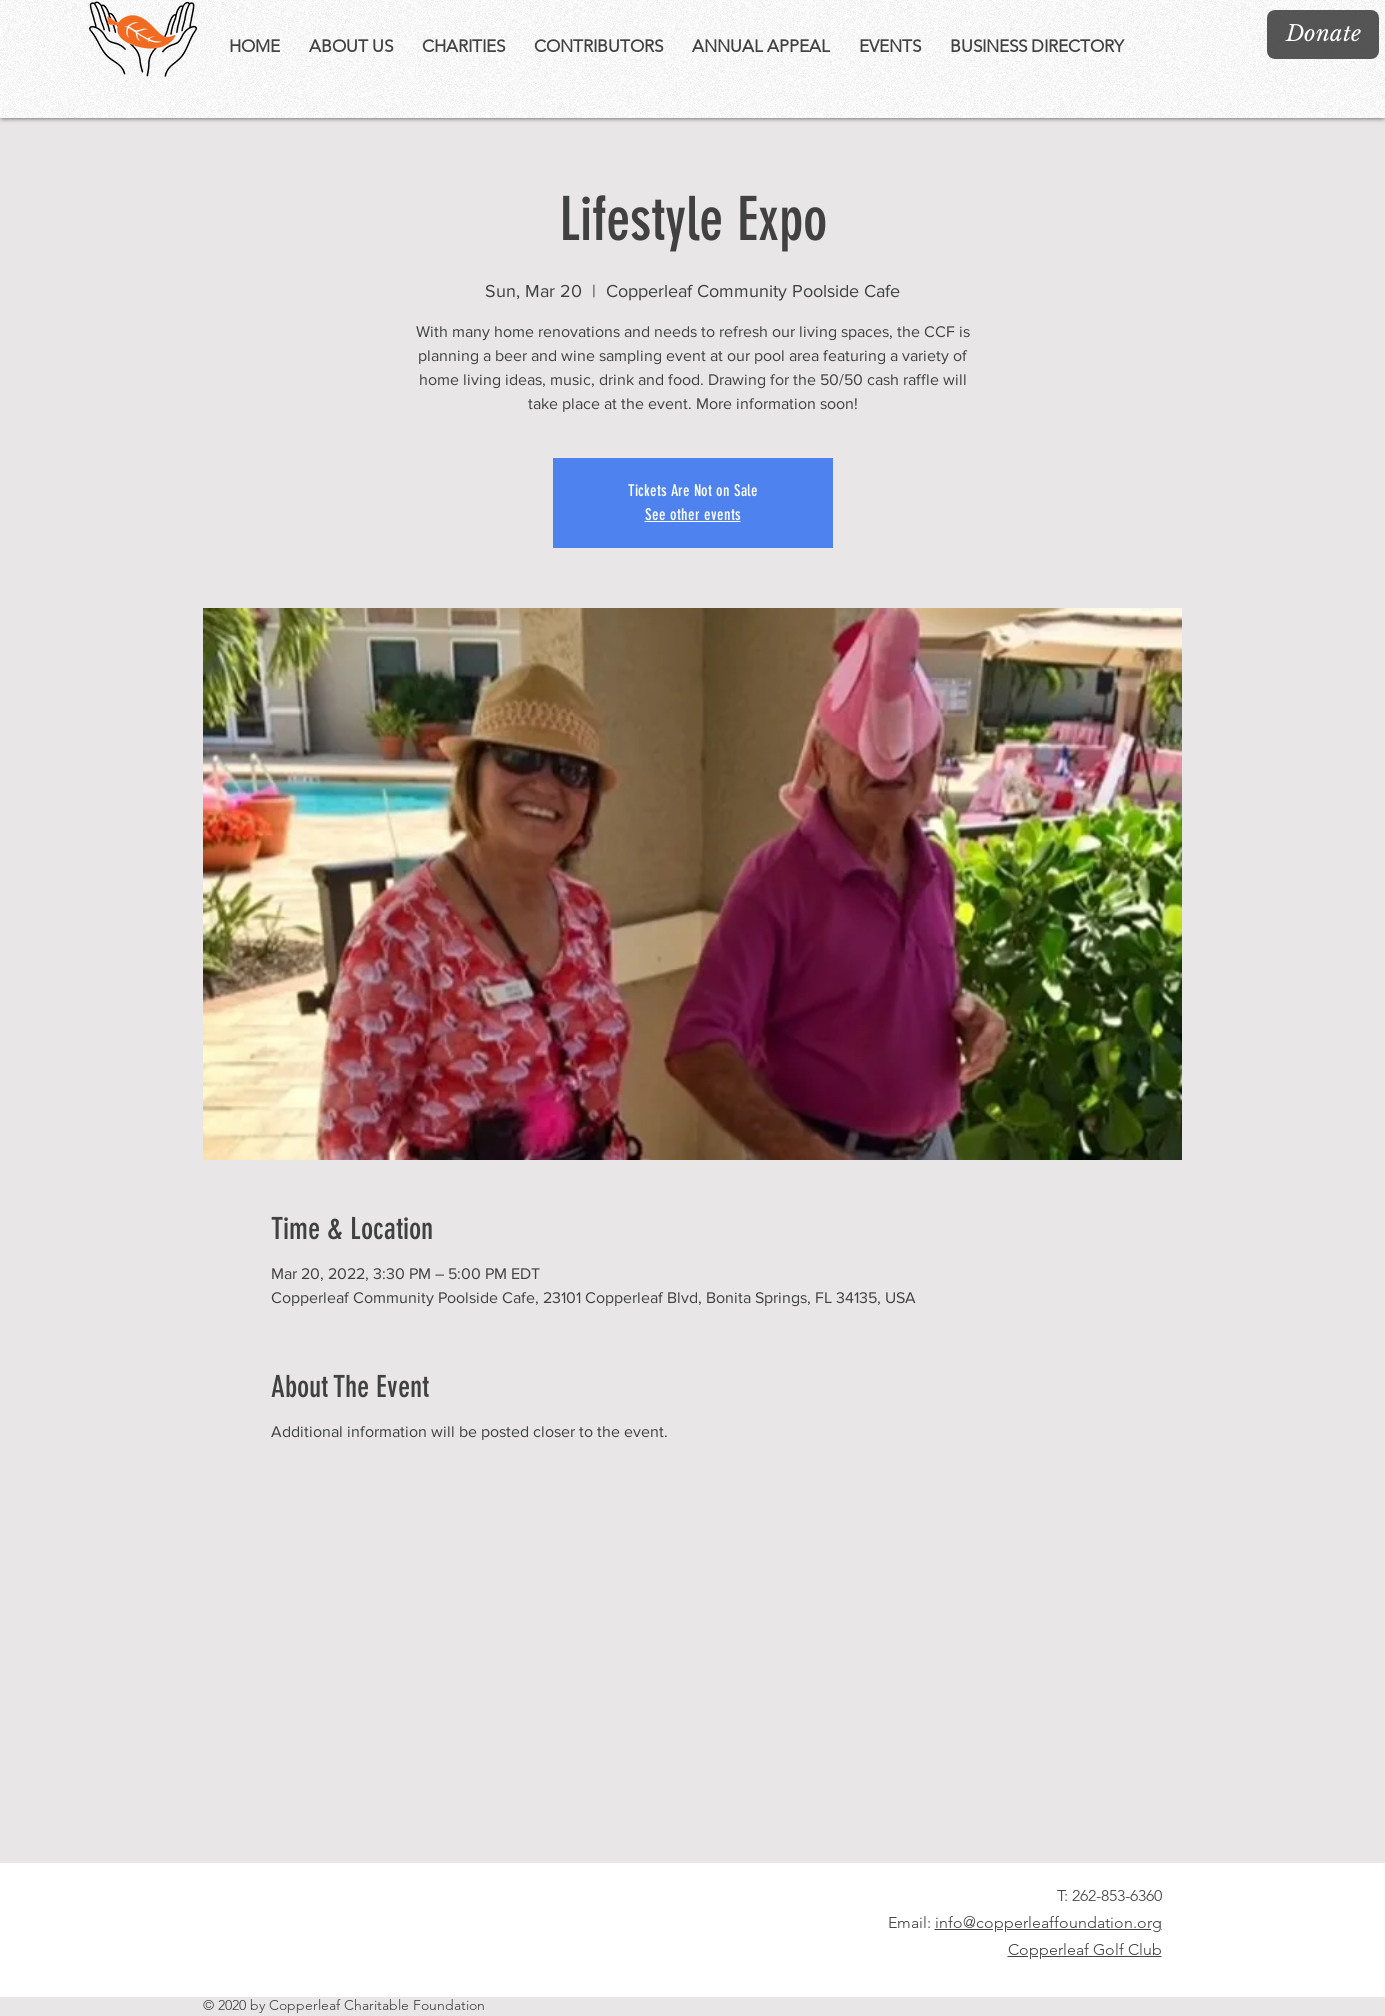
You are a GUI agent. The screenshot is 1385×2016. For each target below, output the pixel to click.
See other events (693, 514)
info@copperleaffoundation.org (1048, 1922)
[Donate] (1323, 34)
